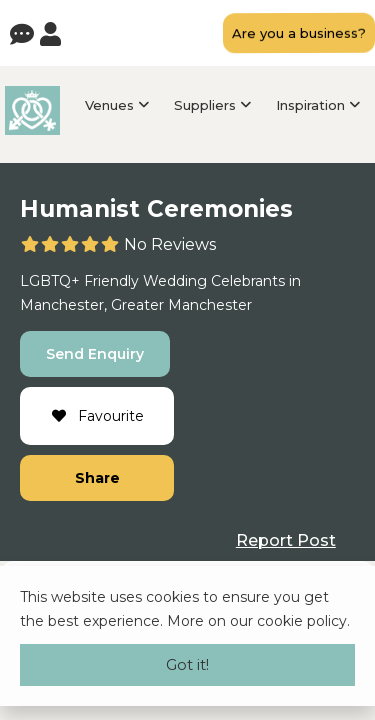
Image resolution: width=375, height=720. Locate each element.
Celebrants (248, 281)
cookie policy (302, 621)
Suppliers (205, 105)
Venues (109, 105)
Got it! (187, 664)
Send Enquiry (95, 354)
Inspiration (310, 105)
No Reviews (170, 244)
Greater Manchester (181, 305)
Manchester (62, 305)
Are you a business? (299, 33)
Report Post (286, 540)
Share (97, 478)
